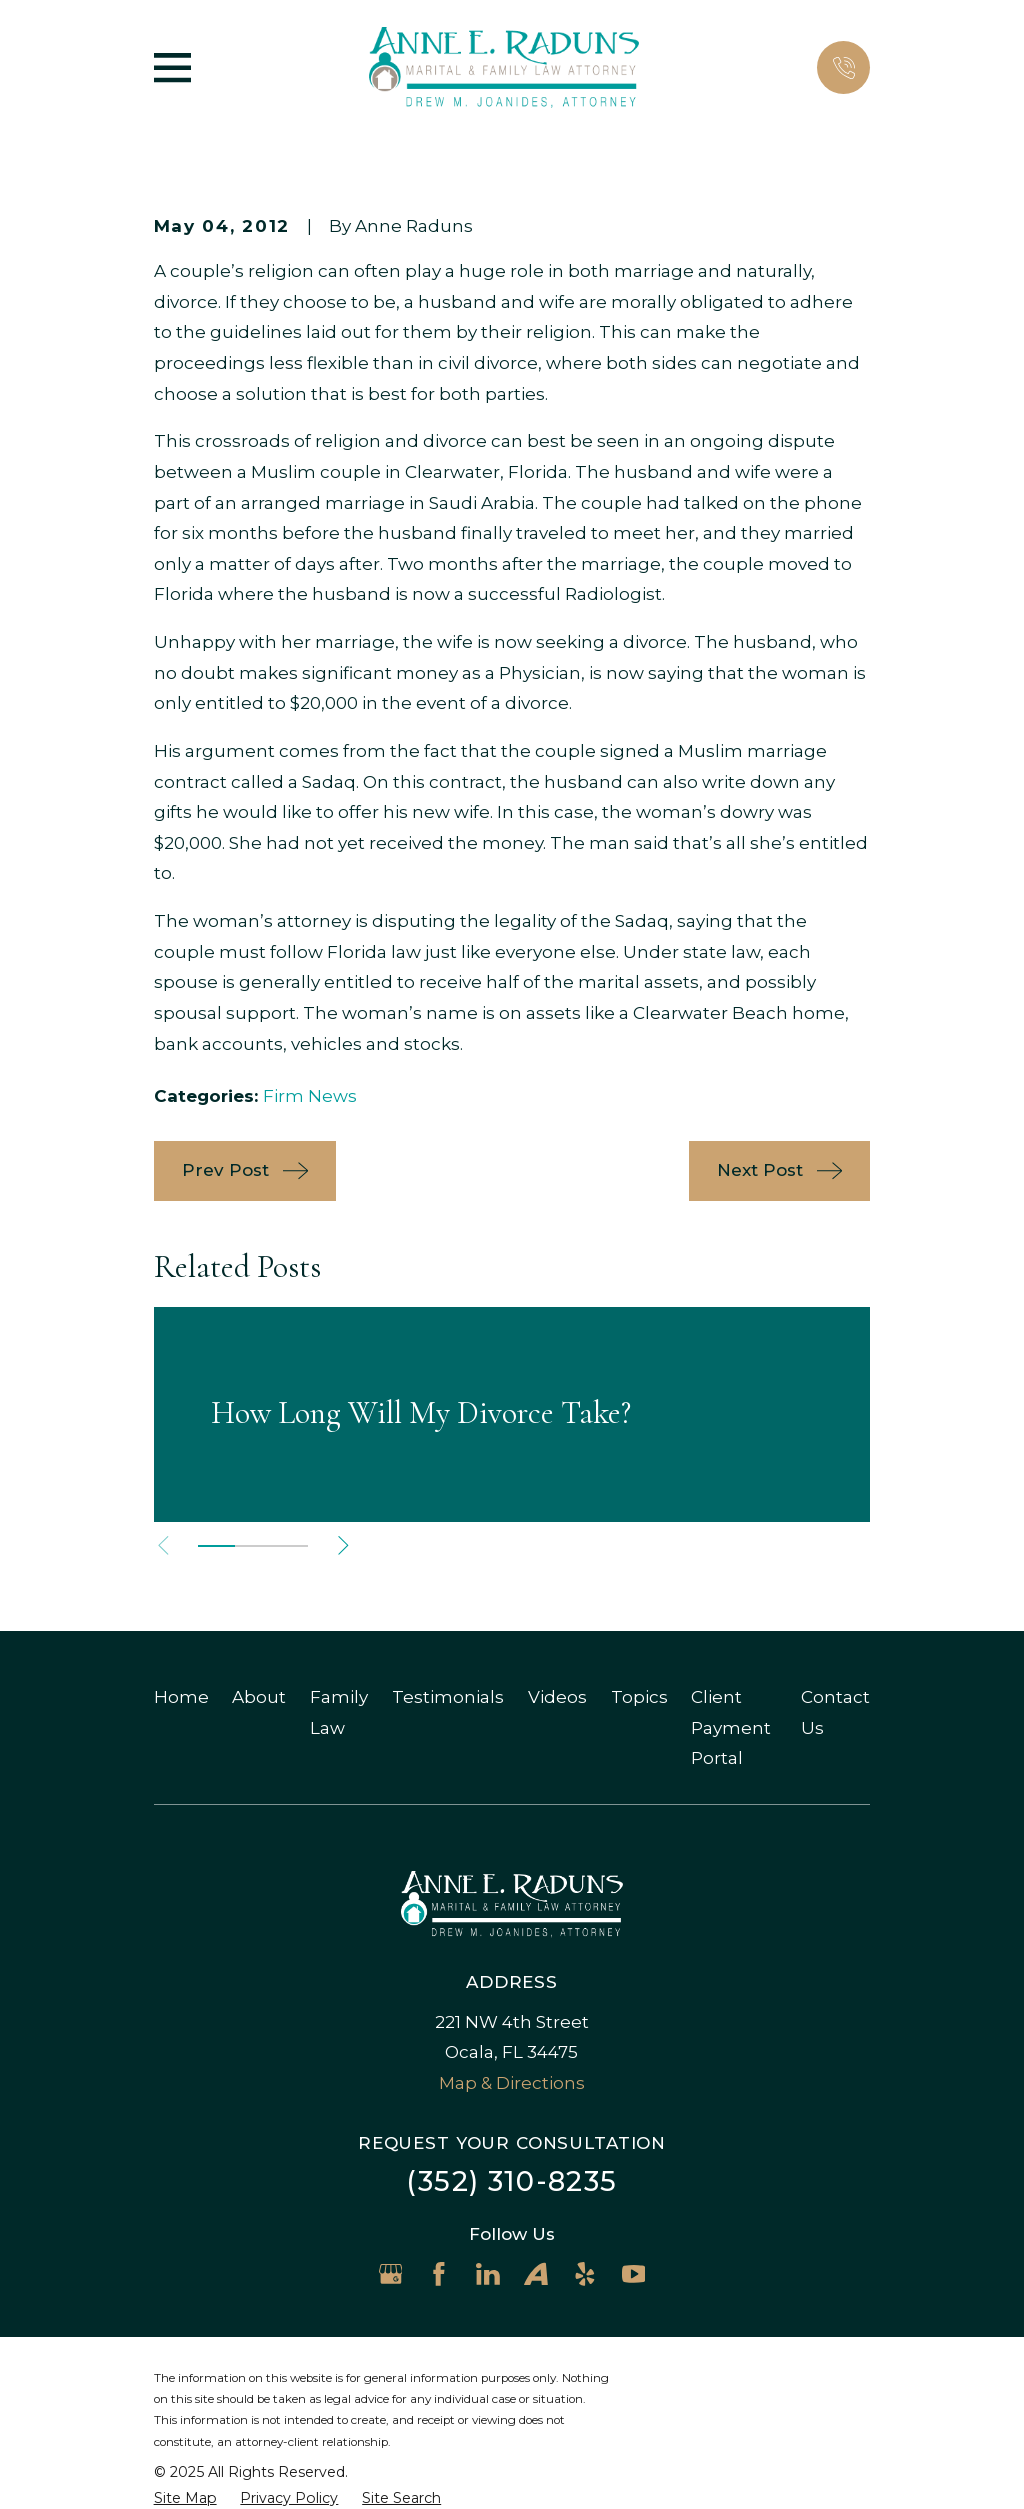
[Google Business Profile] (391, 2274)
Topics (639, 1697)
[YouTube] (634, 2274)
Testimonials (448, 1697)
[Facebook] (439, 2274)
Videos (557, 1697)
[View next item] (348, 1545)
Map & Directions (512, 2083)
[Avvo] (536, 2274)
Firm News (310, 1096)
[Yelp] (585, 2274)
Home (181, 1697)
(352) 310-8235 (511, 2181)
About (259, 1697)
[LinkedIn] (488, 2274)
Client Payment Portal (731, 1727)
